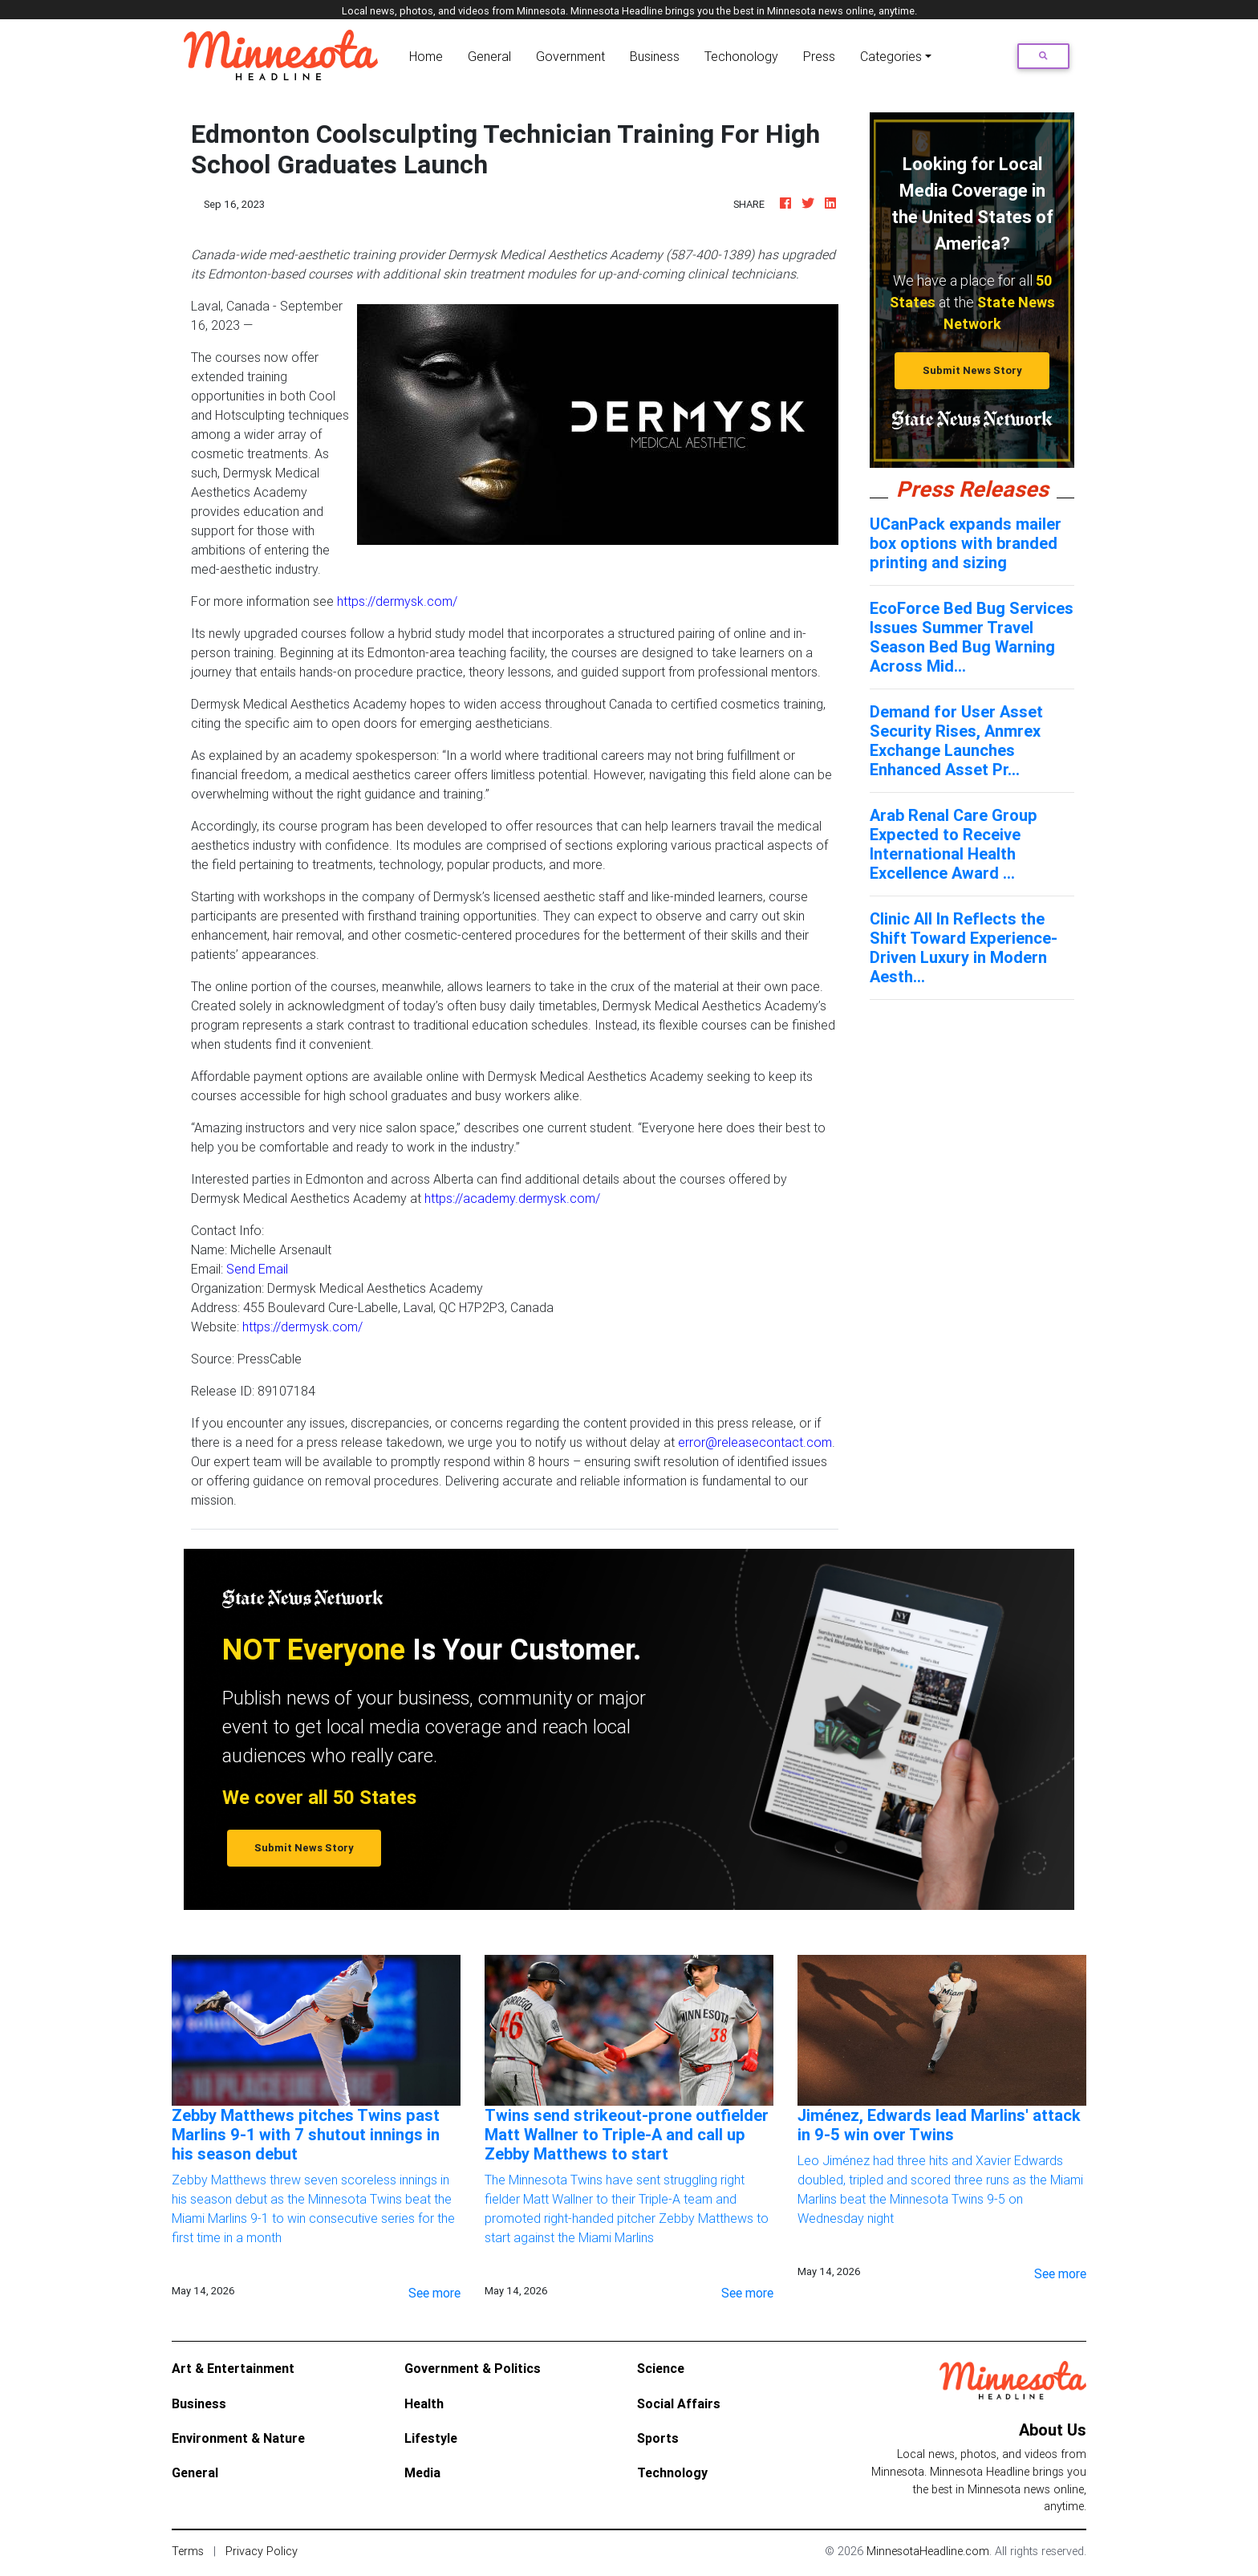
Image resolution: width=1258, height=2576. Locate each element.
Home (429, 55)
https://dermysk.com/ (397, 601)
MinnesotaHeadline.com (927, 2551)
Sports (658, 2438)
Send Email (257, 1269)
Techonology (741, 56)
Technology (672, 2472)
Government (570, 56)
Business (655, 56)
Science (660, 2368)
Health (424, 2403)
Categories (891, 56)
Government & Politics (472, 2368)
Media (422, 2472)
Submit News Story (972, 370)
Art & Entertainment (233, 2368)
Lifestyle (430, 2438)
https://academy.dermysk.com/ (512, 1198)
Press (819, 56)
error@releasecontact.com (755, 1442)
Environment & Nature (238, 2438)
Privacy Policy (261, 2551)
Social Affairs (678, 2403)
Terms (188, 2551)
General (489, 56)
